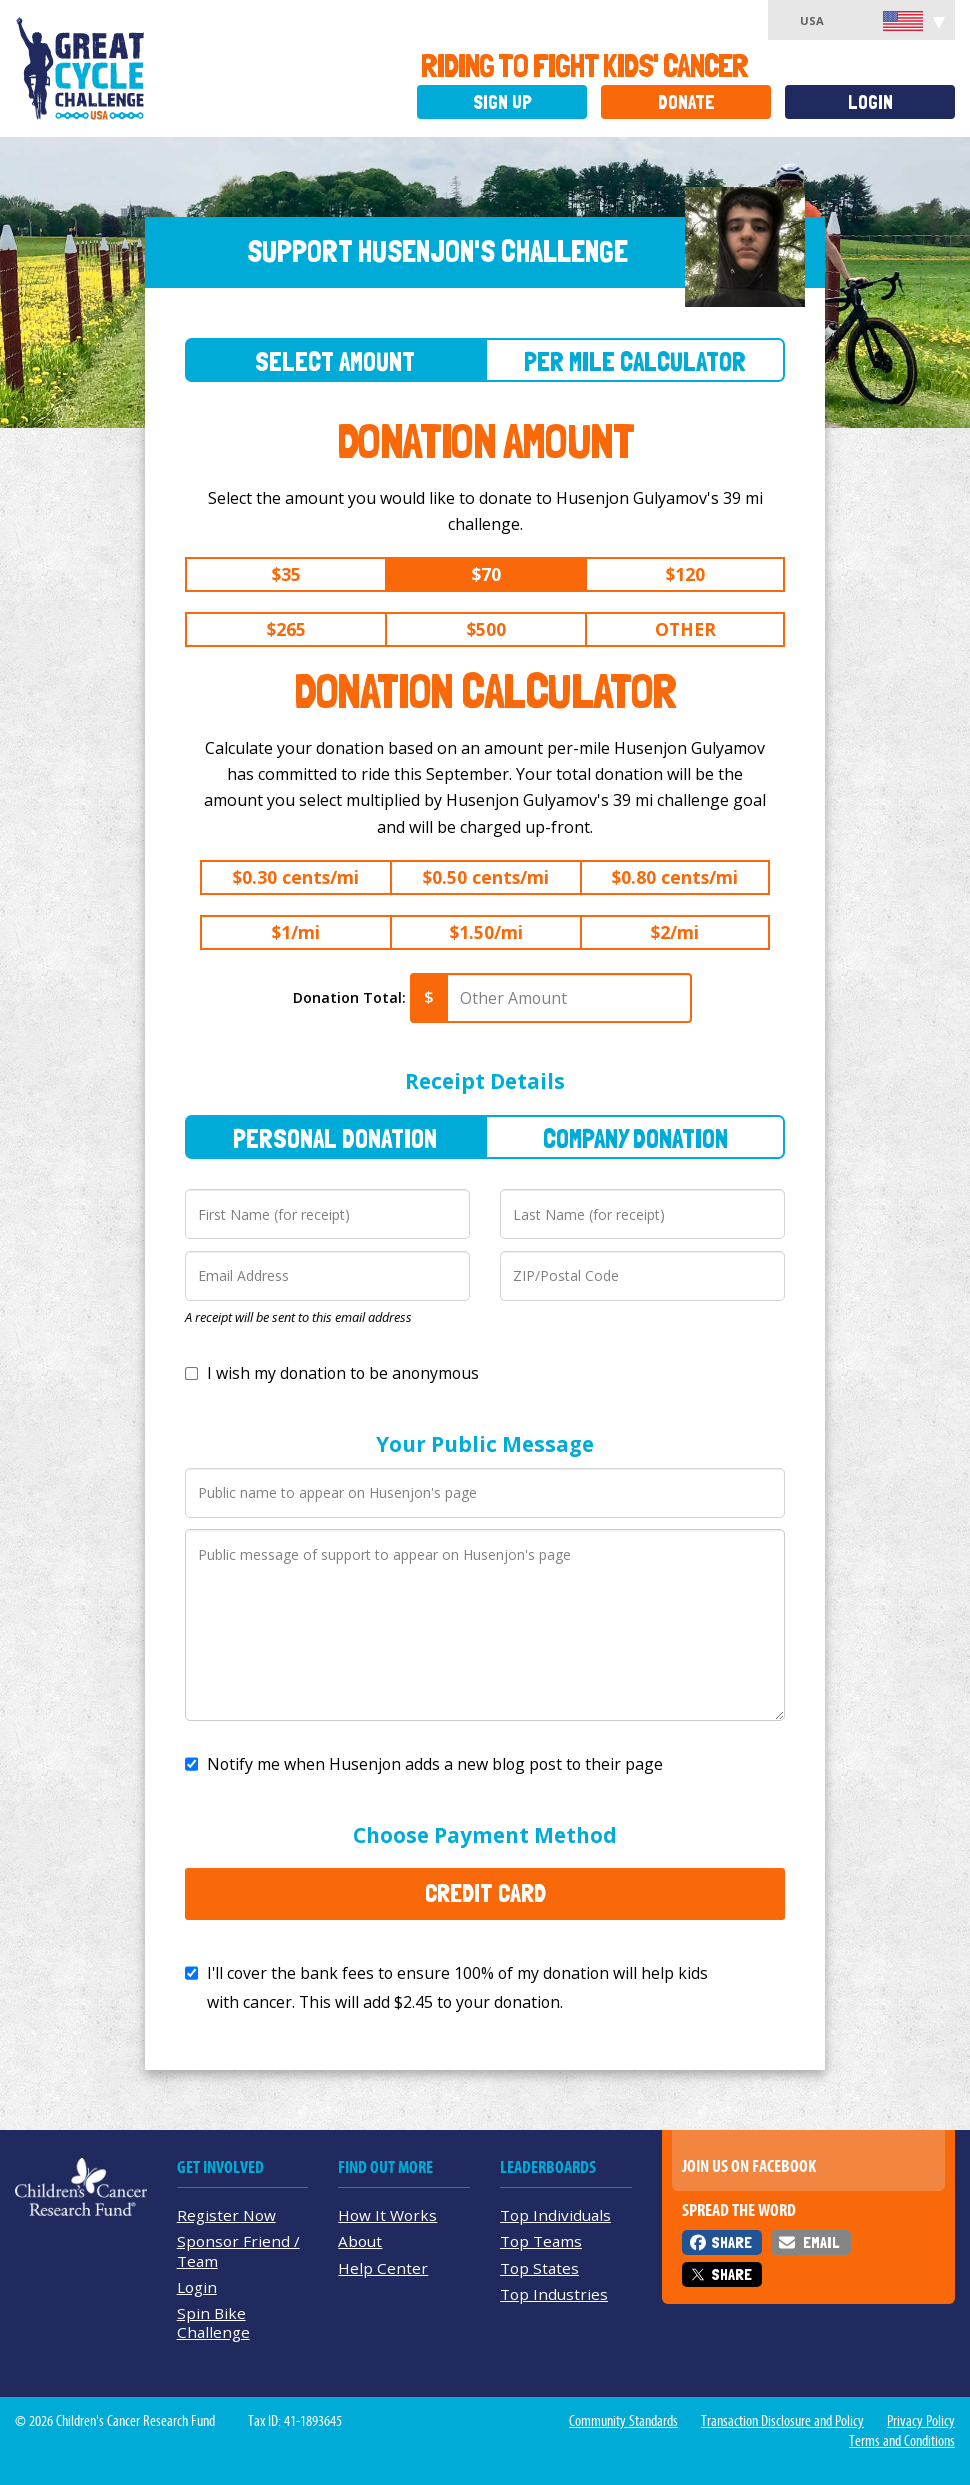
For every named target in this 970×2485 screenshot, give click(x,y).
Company (635, 1138)
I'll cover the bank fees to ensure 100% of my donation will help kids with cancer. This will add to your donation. (457, 1987)
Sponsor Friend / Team (238, 2250)
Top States (539, 2268)
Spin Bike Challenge (213, 2322)
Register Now (226, 2215)
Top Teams (541, 2241)
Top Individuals (555, 2215)
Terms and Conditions (902, 2441)
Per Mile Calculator (635, 361)
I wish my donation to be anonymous (343, 1373)
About (360, 2241)
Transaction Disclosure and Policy (782, 2421)
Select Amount (335, 361)
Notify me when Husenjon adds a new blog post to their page (435, 1764)
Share (731, 2242)
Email (821, 2242)
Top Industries (554, 2294)
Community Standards (623, 2421)
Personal (335, 1138)
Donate (686, 102)
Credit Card (485, 1893)
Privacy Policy (921, 2421)
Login (870, 102)
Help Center (383, 2268)
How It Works (387, 2215)
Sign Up (502, 102)
